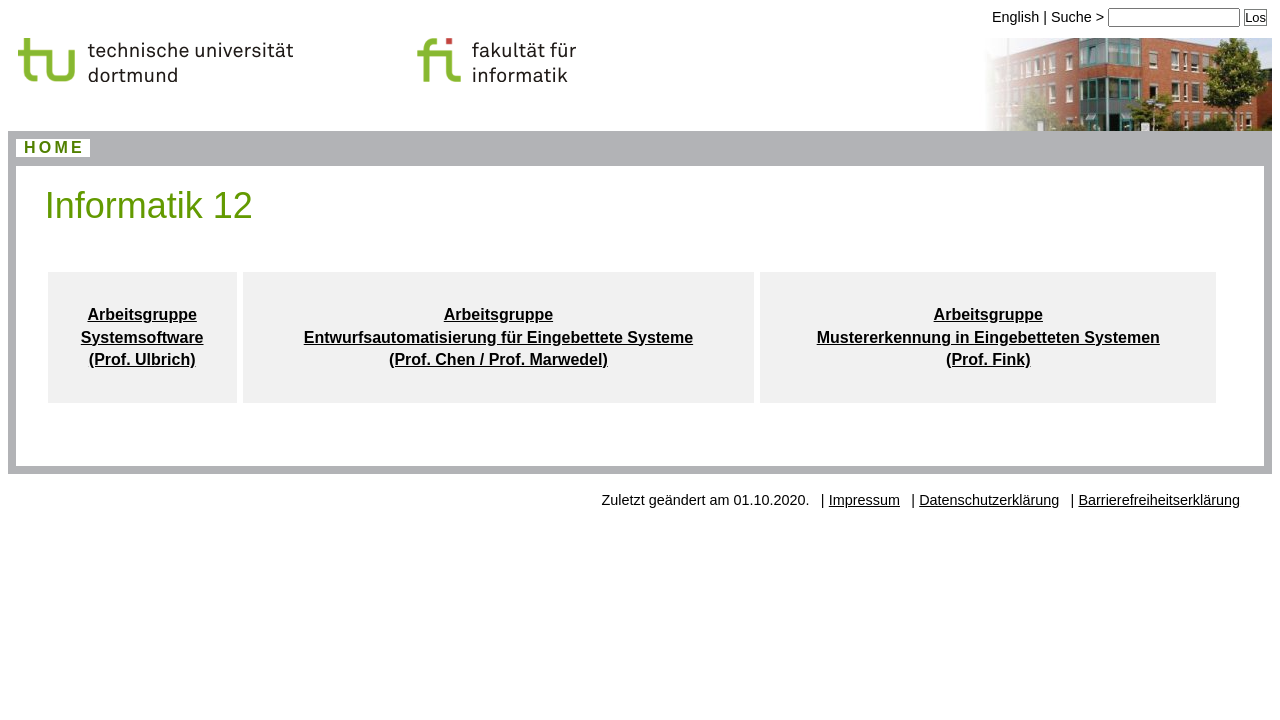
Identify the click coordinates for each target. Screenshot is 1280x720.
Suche (1073, 17)
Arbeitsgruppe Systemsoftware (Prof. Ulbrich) (142, 337)
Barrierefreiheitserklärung (1159, 500)
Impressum (864, 500)
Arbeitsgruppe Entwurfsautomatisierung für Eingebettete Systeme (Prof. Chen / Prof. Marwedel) (498, 337)
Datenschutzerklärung (989, 500)
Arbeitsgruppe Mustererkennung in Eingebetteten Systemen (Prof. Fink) (988, 337)
